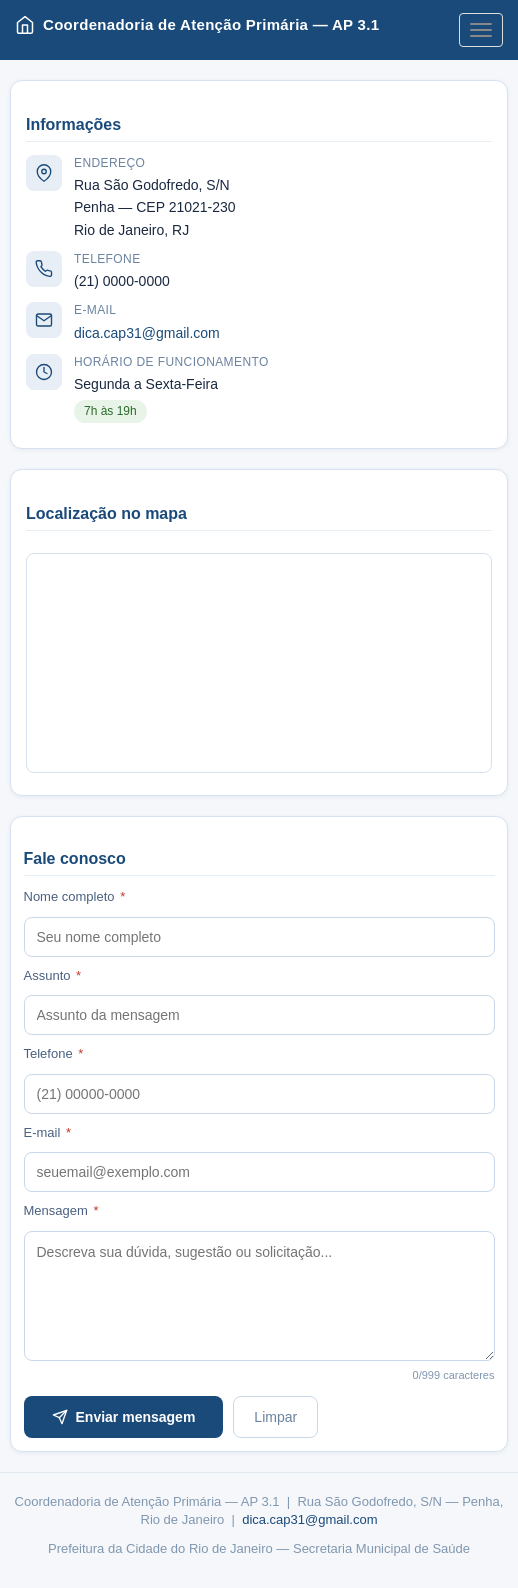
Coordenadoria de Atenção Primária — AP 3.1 (197, 25)
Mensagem (61, 1210)
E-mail (48, 1132)
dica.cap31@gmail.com (147, 333)
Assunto (53, 975)
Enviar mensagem (124, 1417)
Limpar (275, 1417)
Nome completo (75, 896)
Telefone (54, 1053)
